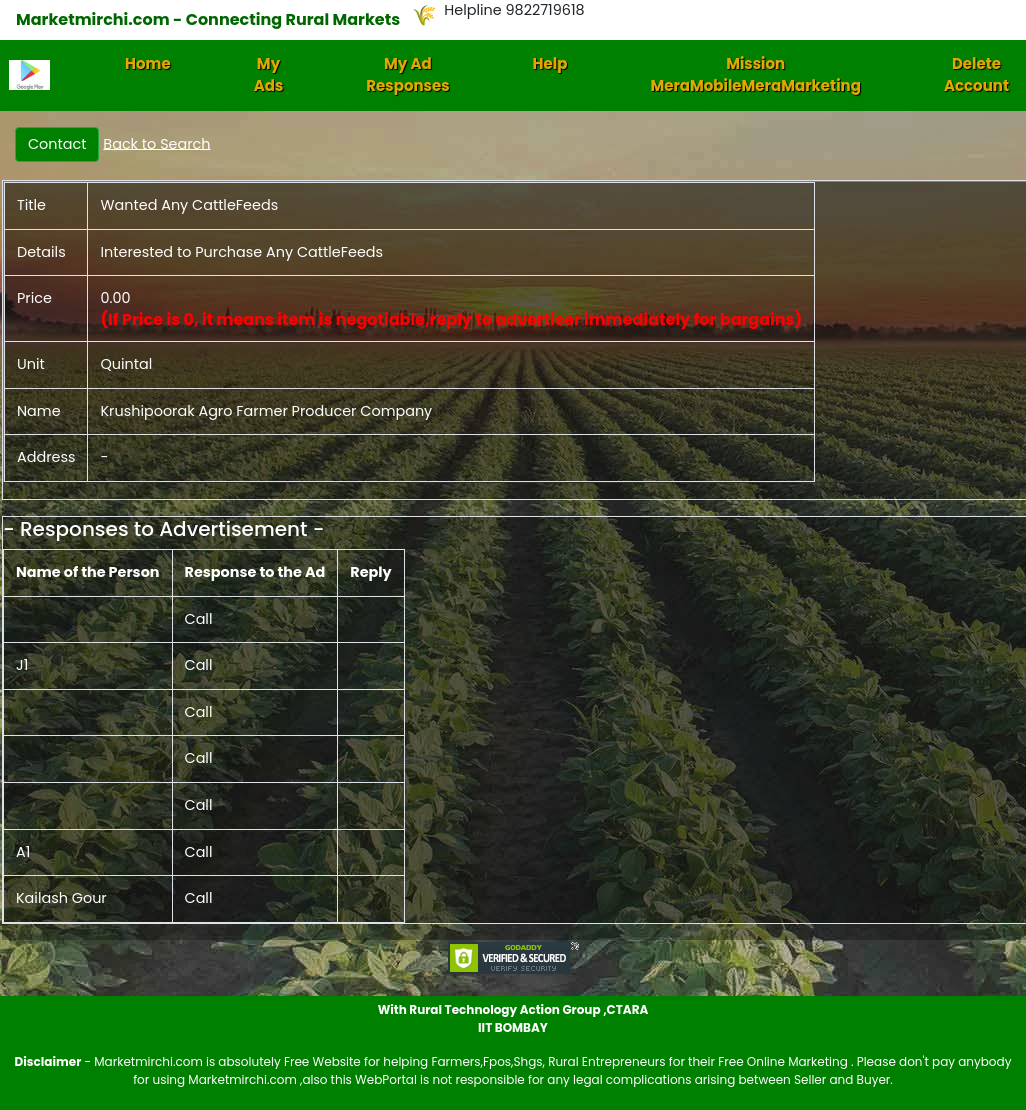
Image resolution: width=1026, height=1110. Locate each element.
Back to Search (156, 143)
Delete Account (976, 75)
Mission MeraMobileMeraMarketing (755, 75)
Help (550, 63)
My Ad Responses (407, 75)
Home (148, 63)
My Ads (269, 75)
